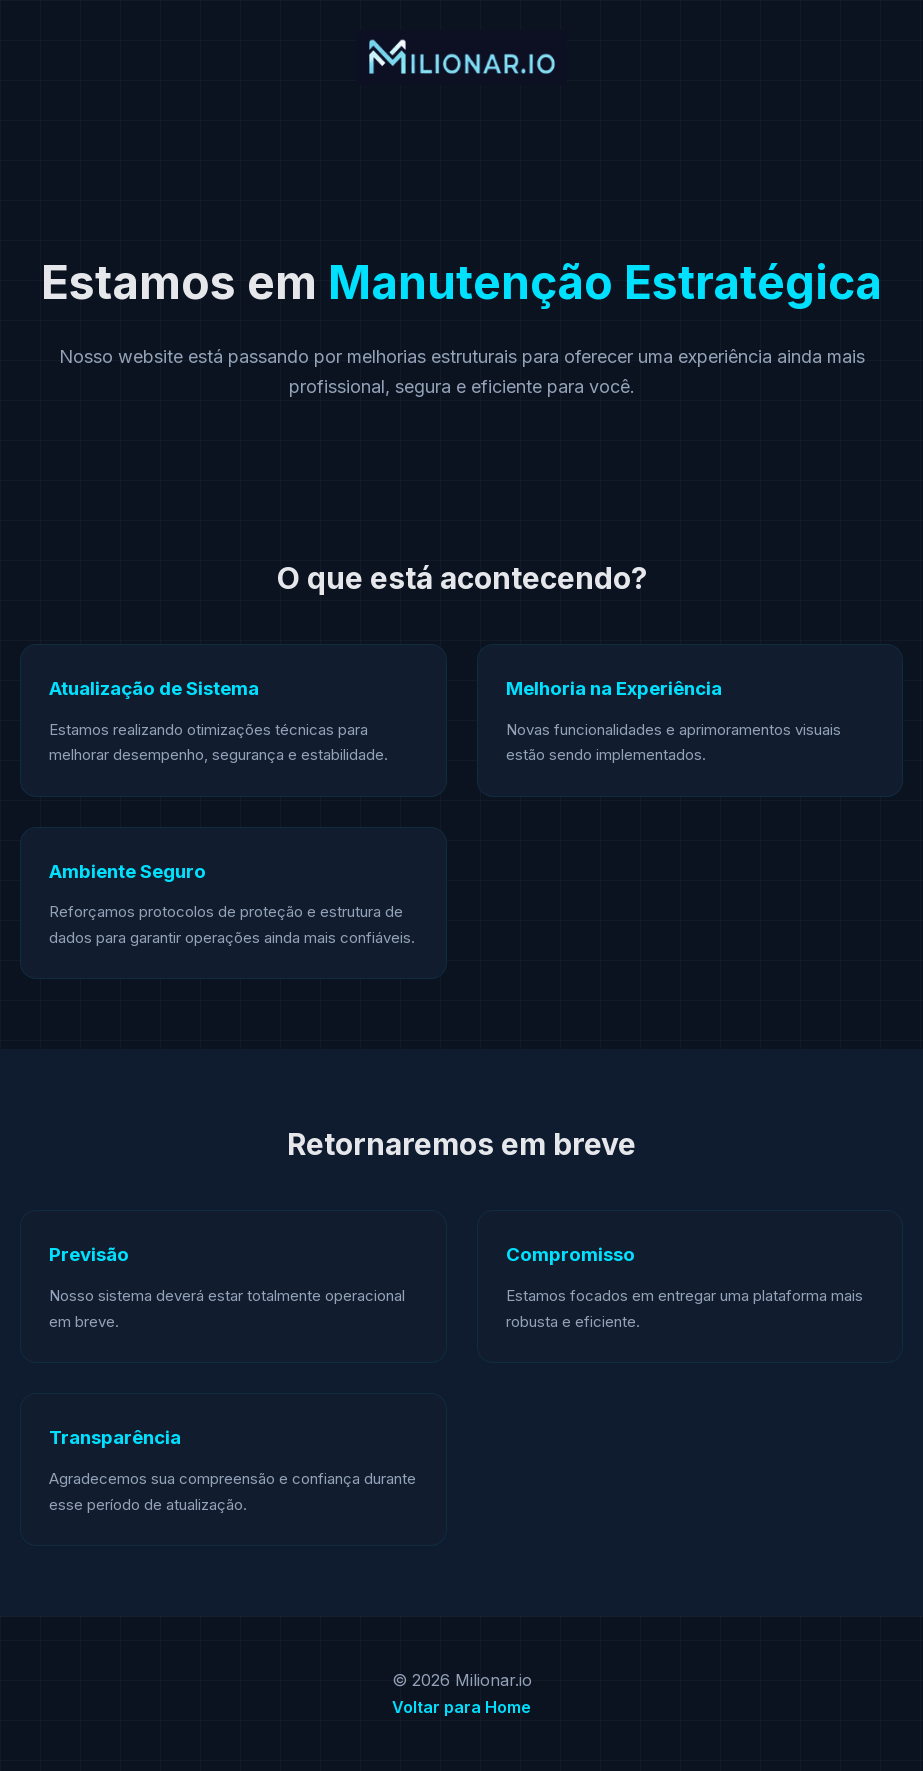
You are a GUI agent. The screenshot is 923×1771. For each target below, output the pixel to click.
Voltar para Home (461, 1707)
